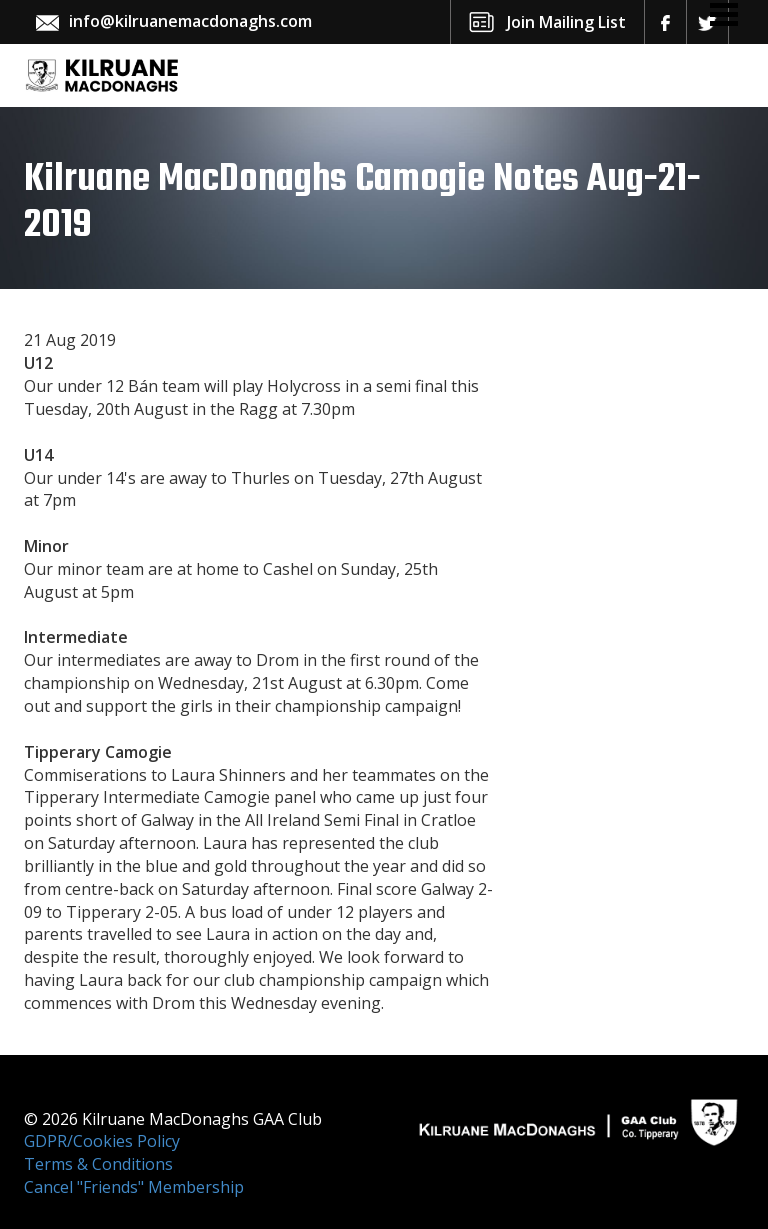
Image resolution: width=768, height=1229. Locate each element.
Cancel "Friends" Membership (134, 1187)
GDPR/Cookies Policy (102, 1141)
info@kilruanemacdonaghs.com (190, 21)
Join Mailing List (566, 22)
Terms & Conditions (98, 1164)
